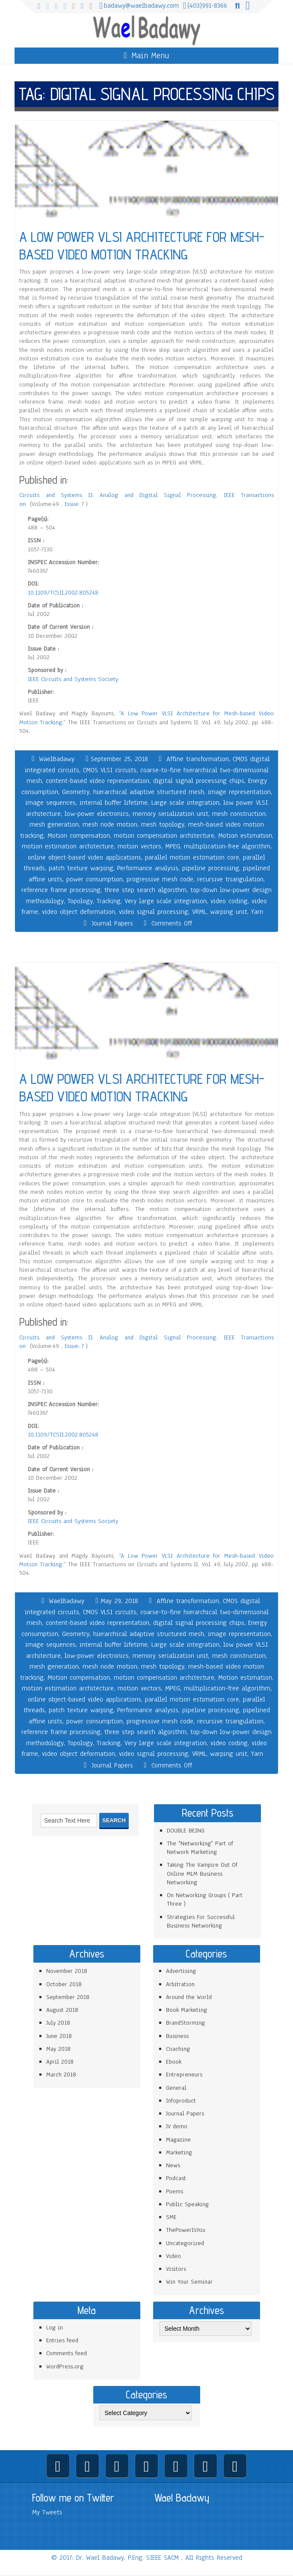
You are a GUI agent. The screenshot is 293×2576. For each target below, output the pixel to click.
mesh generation (54, 824)
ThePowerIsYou (185, 2230)
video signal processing (153, 911)
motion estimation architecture (68, 846)
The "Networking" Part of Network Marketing (200, 1847)
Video (173, 2256)
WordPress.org (64, 2366)
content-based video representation (97, 780)
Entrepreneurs (184, 2074)
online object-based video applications (84, 857)
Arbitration (180, 1984)
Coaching (178, 2049)
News (173, 2165)
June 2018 (59, 2036)
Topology (80, 901)
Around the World (189, 1997)
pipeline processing (210, 868)
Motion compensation (78, 835)
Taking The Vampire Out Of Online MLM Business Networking (202, 1873)
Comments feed (66, 2353)
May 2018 (58, 2049)
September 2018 (67, 1997)
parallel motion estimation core (192, 857)
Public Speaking (187, 2204)
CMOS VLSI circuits (109, 770)
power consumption (94, 879)
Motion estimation (245, 835)
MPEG (172, 846)
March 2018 (61, 2074)
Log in (54, 2327)
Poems (174, 2191)
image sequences (50, 802)
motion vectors (139, 846)
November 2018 (66, 1971)
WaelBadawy (56, 759)
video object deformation (78, 911)
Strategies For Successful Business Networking (201, 1921)
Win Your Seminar (189, 2282)
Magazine (178, 2140)
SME (171, 2217)
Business (177, 2036)
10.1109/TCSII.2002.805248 (63, 593)
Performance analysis (147, 868)
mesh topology (162, 824)
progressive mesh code (160, 879)
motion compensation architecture (164, 835)
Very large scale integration (165, 901)
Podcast (176, 2178)
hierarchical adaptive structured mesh (148, 792)
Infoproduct (181, 2101)
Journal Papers (112, 923)
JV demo (176, 2126)
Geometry (75, 792)
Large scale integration (185, 802)
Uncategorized (185, 2243)
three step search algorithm (145, 890)
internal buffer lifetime (114, 802)
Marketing (179, 2152)
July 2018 (58, 2023)
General (176, 2088)
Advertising (181, 1971)
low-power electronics (97, 813)
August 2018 (62, 2010)
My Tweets (47, 2512)
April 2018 (60, 2062)
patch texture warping (81, 868)
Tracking (109, 901)
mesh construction (239, 813)
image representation (239, 792)
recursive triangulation (230, 879)
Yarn (257, 911)
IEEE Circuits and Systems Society (73, 679)
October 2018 (64, 1984)
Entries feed (62, 2340)
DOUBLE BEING (185, 1830)
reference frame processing (61, 890)
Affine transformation (197, 759)
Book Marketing (186, 2010)
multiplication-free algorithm (227, 846)
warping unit (228, 911)
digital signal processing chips (198, 780)
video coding (229, 901)
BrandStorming (185, 2023)
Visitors (176, 2269)
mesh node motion (110, 824)
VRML (199, 911)
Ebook (173, 2062)
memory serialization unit (170, 813)
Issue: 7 (75, 504)
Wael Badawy (182, 2497)
